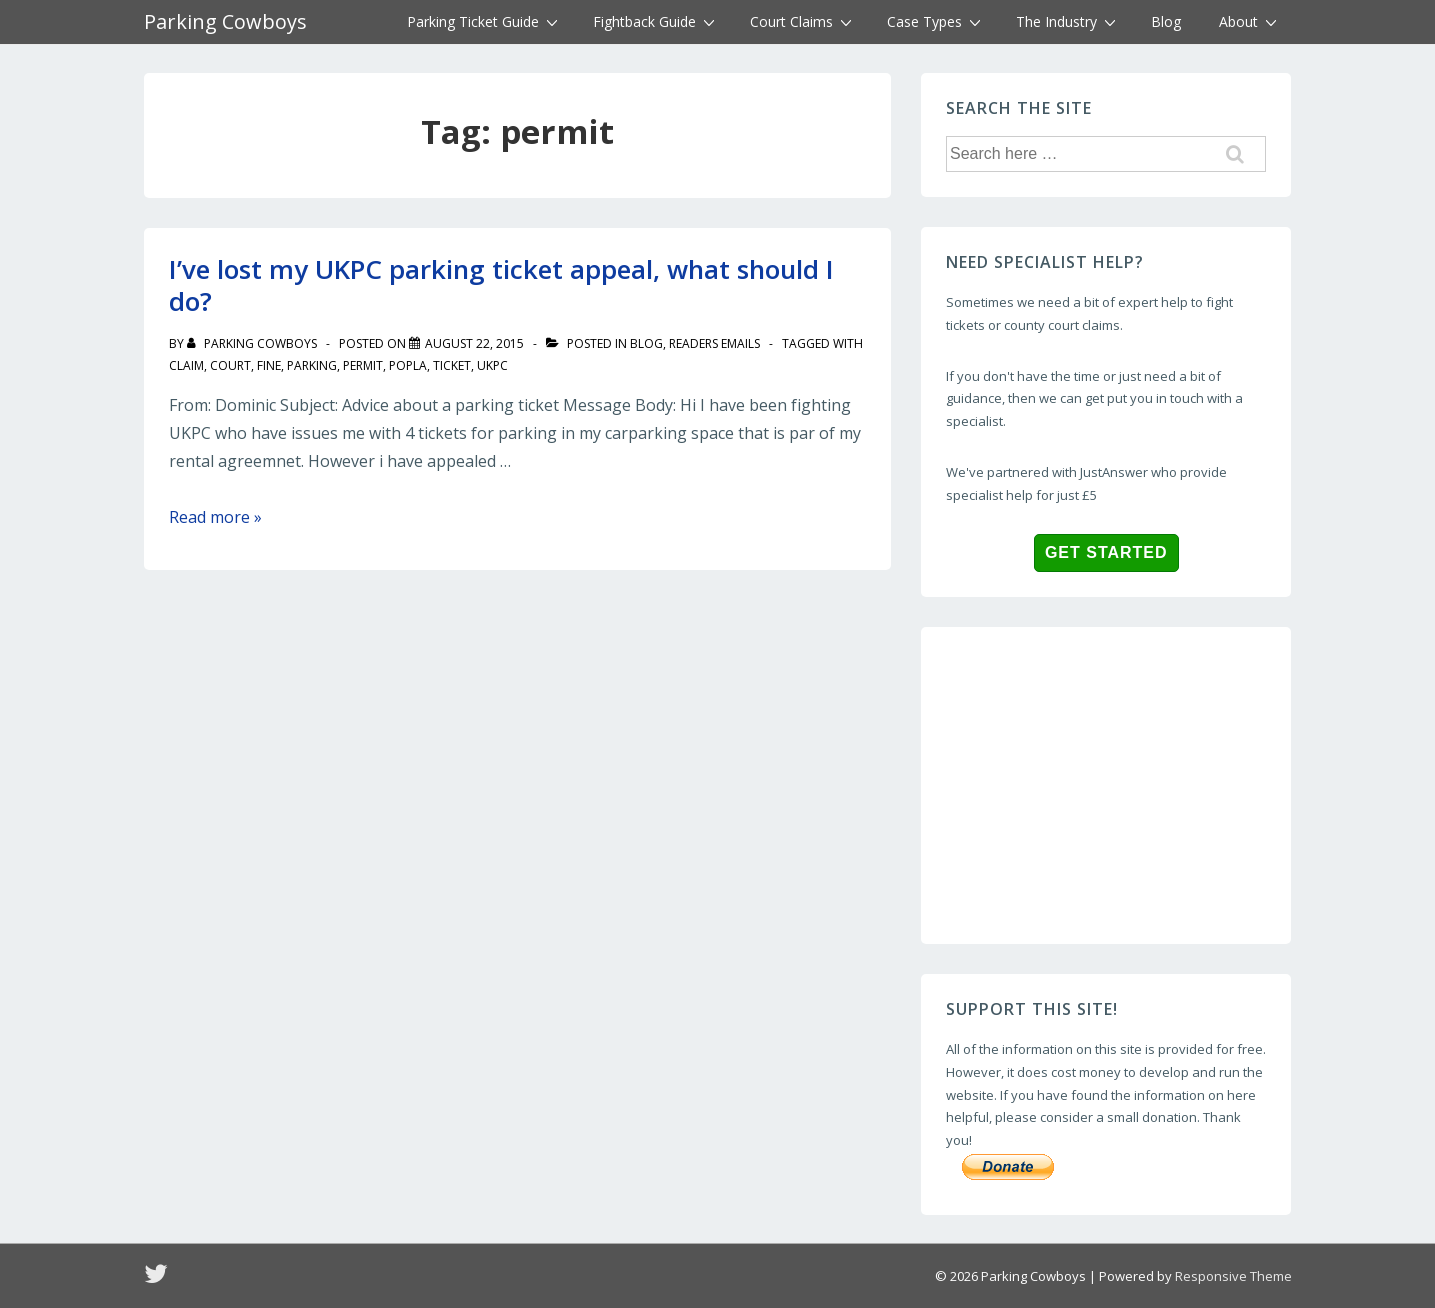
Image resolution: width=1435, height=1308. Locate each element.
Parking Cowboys (225, 21)
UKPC (492, 365)
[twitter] (158, 1280)
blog (646, 343)
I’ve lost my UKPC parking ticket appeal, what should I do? (501, 285)
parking (312, 365)
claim (186, 365)
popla (408, 365)
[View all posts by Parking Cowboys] (253, 343)
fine (269, 365)
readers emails (714, 343)
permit (363, 365)
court (230, 365)
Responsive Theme (1233, 1276)
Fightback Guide (656, 21)
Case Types (936, 21)
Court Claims (803, 21)
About (1250, 21)
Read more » (215, 517)
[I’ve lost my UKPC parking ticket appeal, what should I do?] (474, 343)
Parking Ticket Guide (485, 21)
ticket (452, 365)
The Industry (1068, 21)
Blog (1166, 21)
